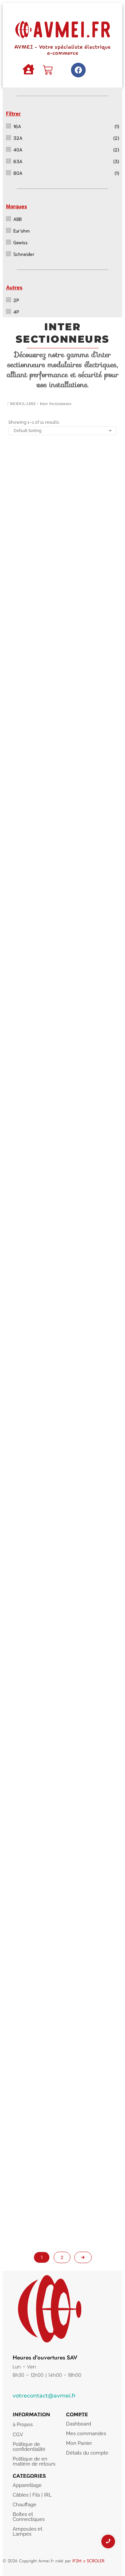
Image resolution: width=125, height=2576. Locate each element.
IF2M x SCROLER (88, 2561)
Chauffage (24, 2505)
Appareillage (27, 2485)
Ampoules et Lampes (27, 2531)
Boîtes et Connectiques (29, 2516)
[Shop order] (62, 430)
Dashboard (78, 2424)
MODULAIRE (23, 403)
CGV (18, 2435)
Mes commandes (86, 2434)
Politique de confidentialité (29, 2446)
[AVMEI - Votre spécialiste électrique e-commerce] (62, 28)
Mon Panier (79, 2443)
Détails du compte (87, 2453)
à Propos (23, 2425)
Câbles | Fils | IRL (32, 2495)
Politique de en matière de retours (34, 2461)
